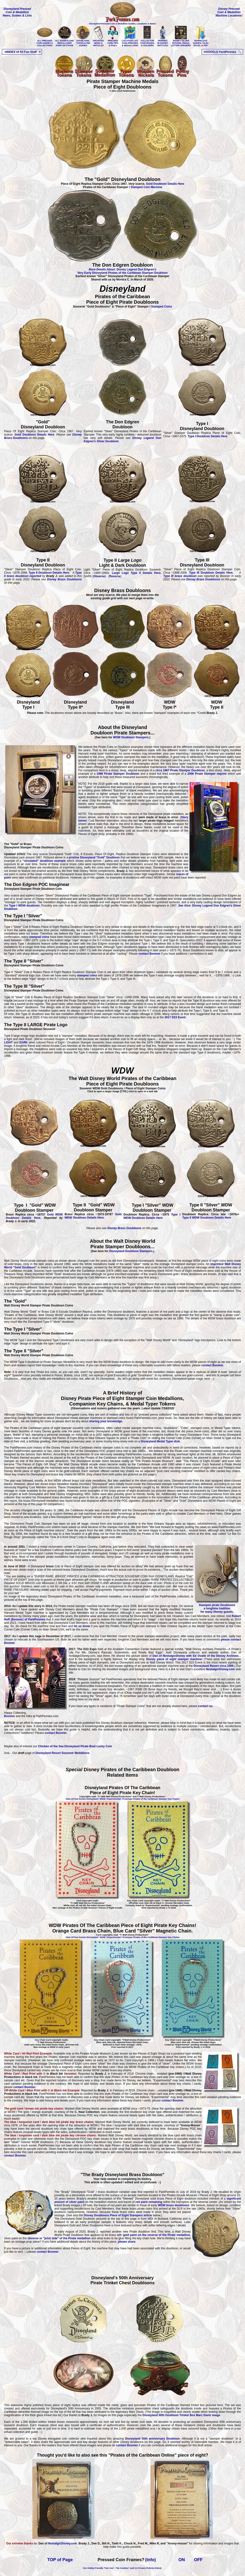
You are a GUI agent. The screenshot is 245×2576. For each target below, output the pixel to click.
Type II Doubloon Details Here (49, 572)
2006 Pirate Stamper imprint (206, 773)
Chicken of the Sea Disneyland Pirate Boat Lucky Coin (75, 1746)
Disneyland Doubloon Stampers (130, 1251)
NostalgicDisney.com (220, 1669)
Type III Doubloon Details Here (211, 572)
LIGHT (8, 1042)
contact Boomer (150, 953)
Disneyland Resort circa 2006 (214, 1666)
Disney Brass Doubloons (64, 579)
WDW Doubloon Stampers (130, 737)
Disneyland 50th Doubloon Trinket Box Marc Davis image (181, 2415)
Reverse (115, 576)
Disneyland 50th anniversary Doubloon (152, 2438)
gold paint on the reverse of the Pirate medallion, (157, 2235)
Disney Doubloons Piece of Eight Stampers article (118, 2215)
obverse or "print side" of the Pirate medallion (59, 2238)
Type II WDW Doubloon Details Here (206, 1217)
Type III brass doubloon (180, 576)
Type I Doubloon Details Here (208, 436)
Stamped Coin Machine (146, 187)
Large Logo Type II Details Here (135, 573)
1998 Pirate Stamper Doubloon (118, 773)
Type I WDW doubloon (24, 905)
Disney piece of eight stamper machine (174, 1659)
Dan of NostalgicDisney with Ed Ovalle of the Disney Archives (195, 1656)
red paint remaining (148, 2202)
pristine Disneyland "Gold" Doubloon (94, 857)
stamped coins (39, 937)
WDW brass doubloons (173, 2205)
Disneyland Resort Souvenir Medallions (62, 1753)
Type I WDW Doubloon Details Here (151, 1216)
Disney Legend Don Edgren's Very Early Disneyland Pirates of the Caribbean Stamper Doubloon (122, 271)
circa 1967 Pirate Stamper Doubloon (180, 770)
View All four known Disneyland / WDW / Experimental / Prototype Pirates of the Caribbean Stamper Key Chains (122, 1799)
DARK (24, 1042)
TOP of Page (60, 2559)
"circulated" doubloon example (44, 860)
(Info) (150, 2559)
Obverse (99, 576)
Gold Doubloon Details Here (164, 183)
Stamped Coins (161, 306)
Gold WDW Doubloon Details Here (34, 1216)
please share (126, 2241)
